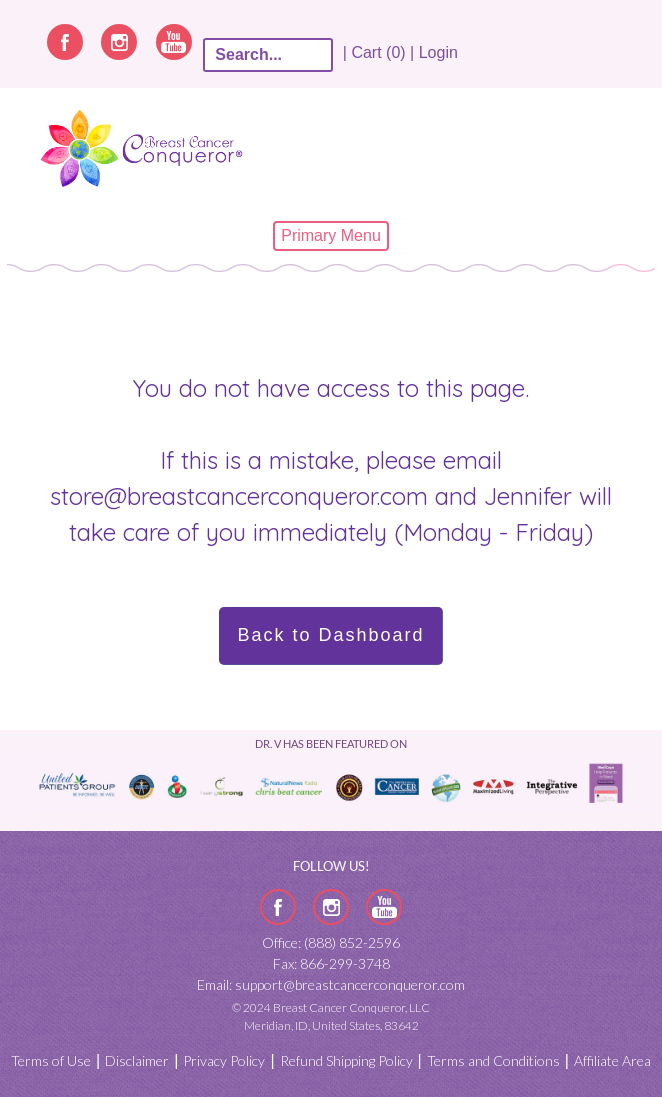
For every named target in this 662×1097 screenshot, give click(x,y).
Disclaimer (137, 1060)
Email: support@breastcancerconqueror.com (331, 984)
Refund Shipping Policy (346, 1060)
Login (438, 52)
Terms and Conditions (493, 1060)
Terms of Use (51, 1060)
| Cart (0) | (378, 52)
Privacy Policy (224, 1060)
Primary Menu (331, 235)
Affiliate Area (612, 1060)
